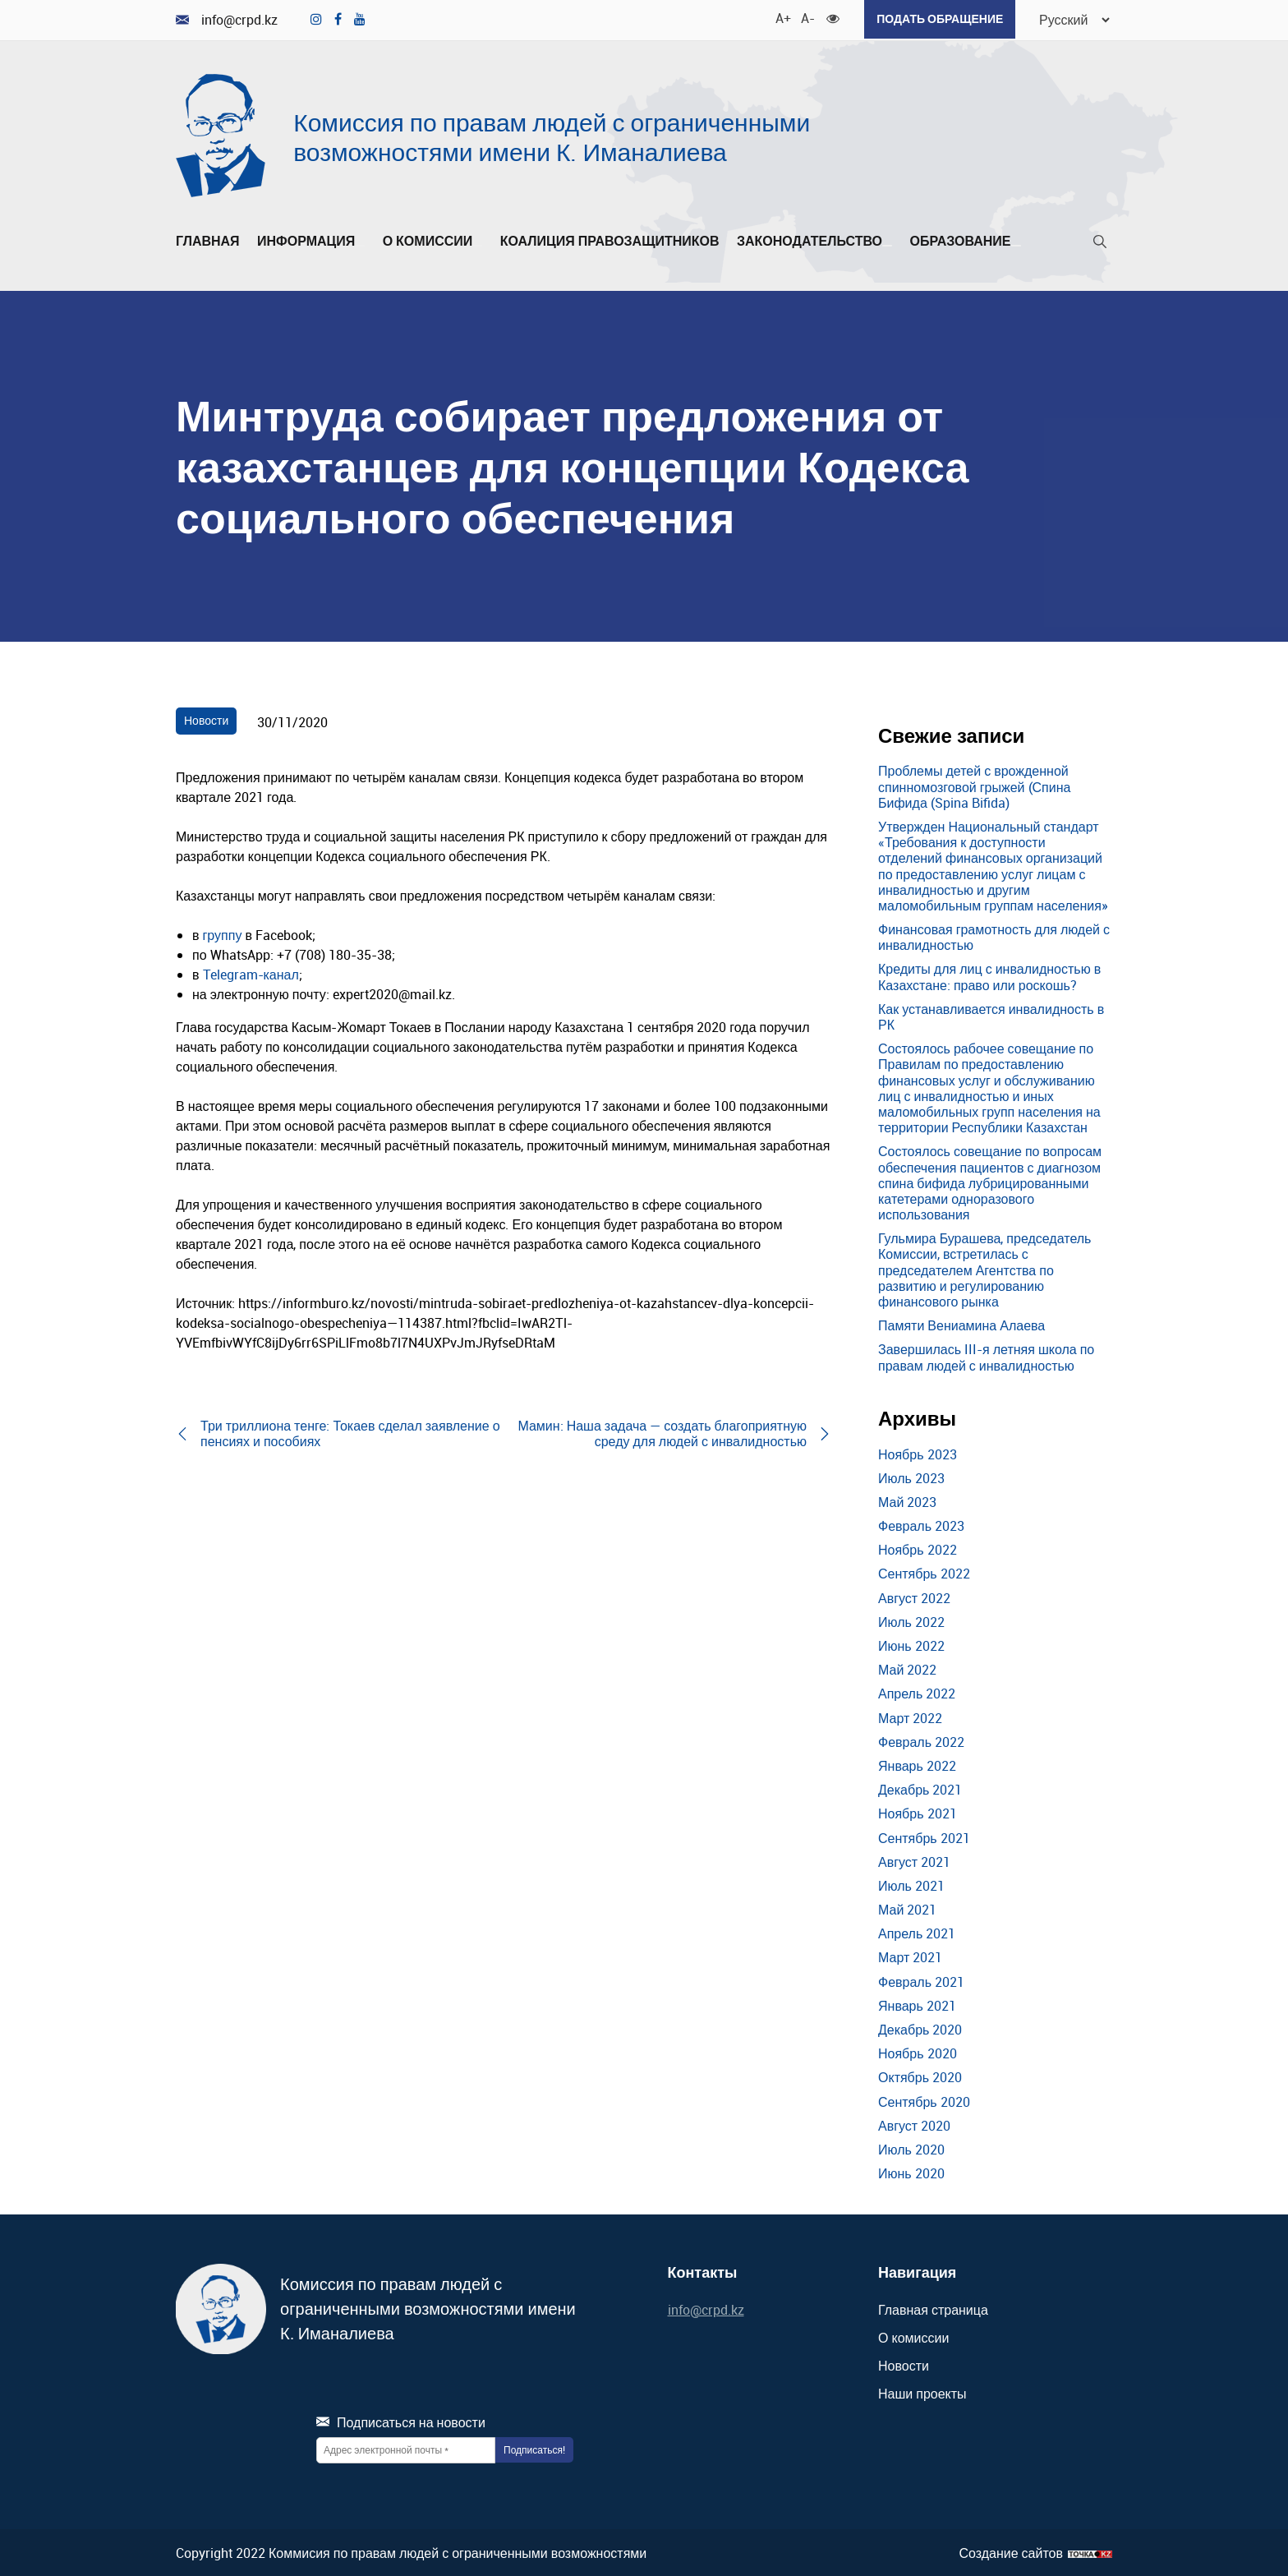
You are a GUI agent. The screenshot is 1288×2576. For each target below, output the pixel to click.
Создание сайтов (1011, 2552)
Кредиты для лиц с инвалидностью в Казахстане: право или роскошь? (989, 976)
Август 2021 (914, 1860)
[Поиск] (1100, 244)
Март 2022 (910, 1716)
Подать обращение (935, 18)
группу (222, 933)
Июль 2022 (911, 1620)
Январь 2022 (917, 1764)
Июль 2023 (911, 1477)
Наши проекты (922, 2393)
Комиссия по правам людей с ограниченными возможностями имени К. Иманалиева (551, 135)
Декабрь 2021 (920, 1788)
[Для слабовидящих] (828, 16)
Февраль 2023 (921, 1524)
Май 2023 (907, 1500)
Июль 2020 (911, 2148)
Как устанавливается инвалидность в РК (991, 1015)
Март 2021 (910, 1956)
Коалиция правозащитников (610, 240)
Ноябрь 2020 (917, 2052)
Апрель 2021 (916, 1932)
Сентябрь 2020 (924, 2100)
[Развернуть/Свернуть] (360, 244)
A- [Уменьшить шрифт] (803, 16)
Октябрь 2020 (920, 2076)
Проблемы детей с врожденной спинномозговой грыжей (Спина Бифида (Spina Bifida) (974, 785)
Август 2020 (914, 2124)
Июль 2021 (911, 1884)
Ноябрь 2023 (917, 1453)
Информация (311, 240)
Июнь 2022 (911, 1644)
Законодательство (814, 240)
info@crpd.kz (227, 19)
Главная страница (933, 2308)
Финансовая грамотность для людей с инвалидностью (994, 935)
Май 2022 (907, 1668)
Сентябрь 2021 (924, 1836)
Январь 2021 (917, 2004)
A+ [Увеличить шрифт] (777, 16)
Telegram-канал (251, 973)
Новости (206, 718)
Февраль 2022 (921, 1740)
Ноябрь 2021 (917, 1813)
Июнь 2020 (911, 2172)
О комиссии (433, 240)
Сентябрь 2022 (924, 1573)
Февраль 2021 (921, 1980)
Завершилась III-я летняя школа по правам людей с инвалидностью (986, 1356)
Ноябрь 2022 (917, 1548)
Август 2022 (914, 1597)
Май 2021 (907, 1908)
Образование (964, 240)
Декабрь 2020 (920, 2028)
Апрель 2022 (916, 1693)
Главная (208, 240)
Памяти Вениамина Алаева (961, 1324)
